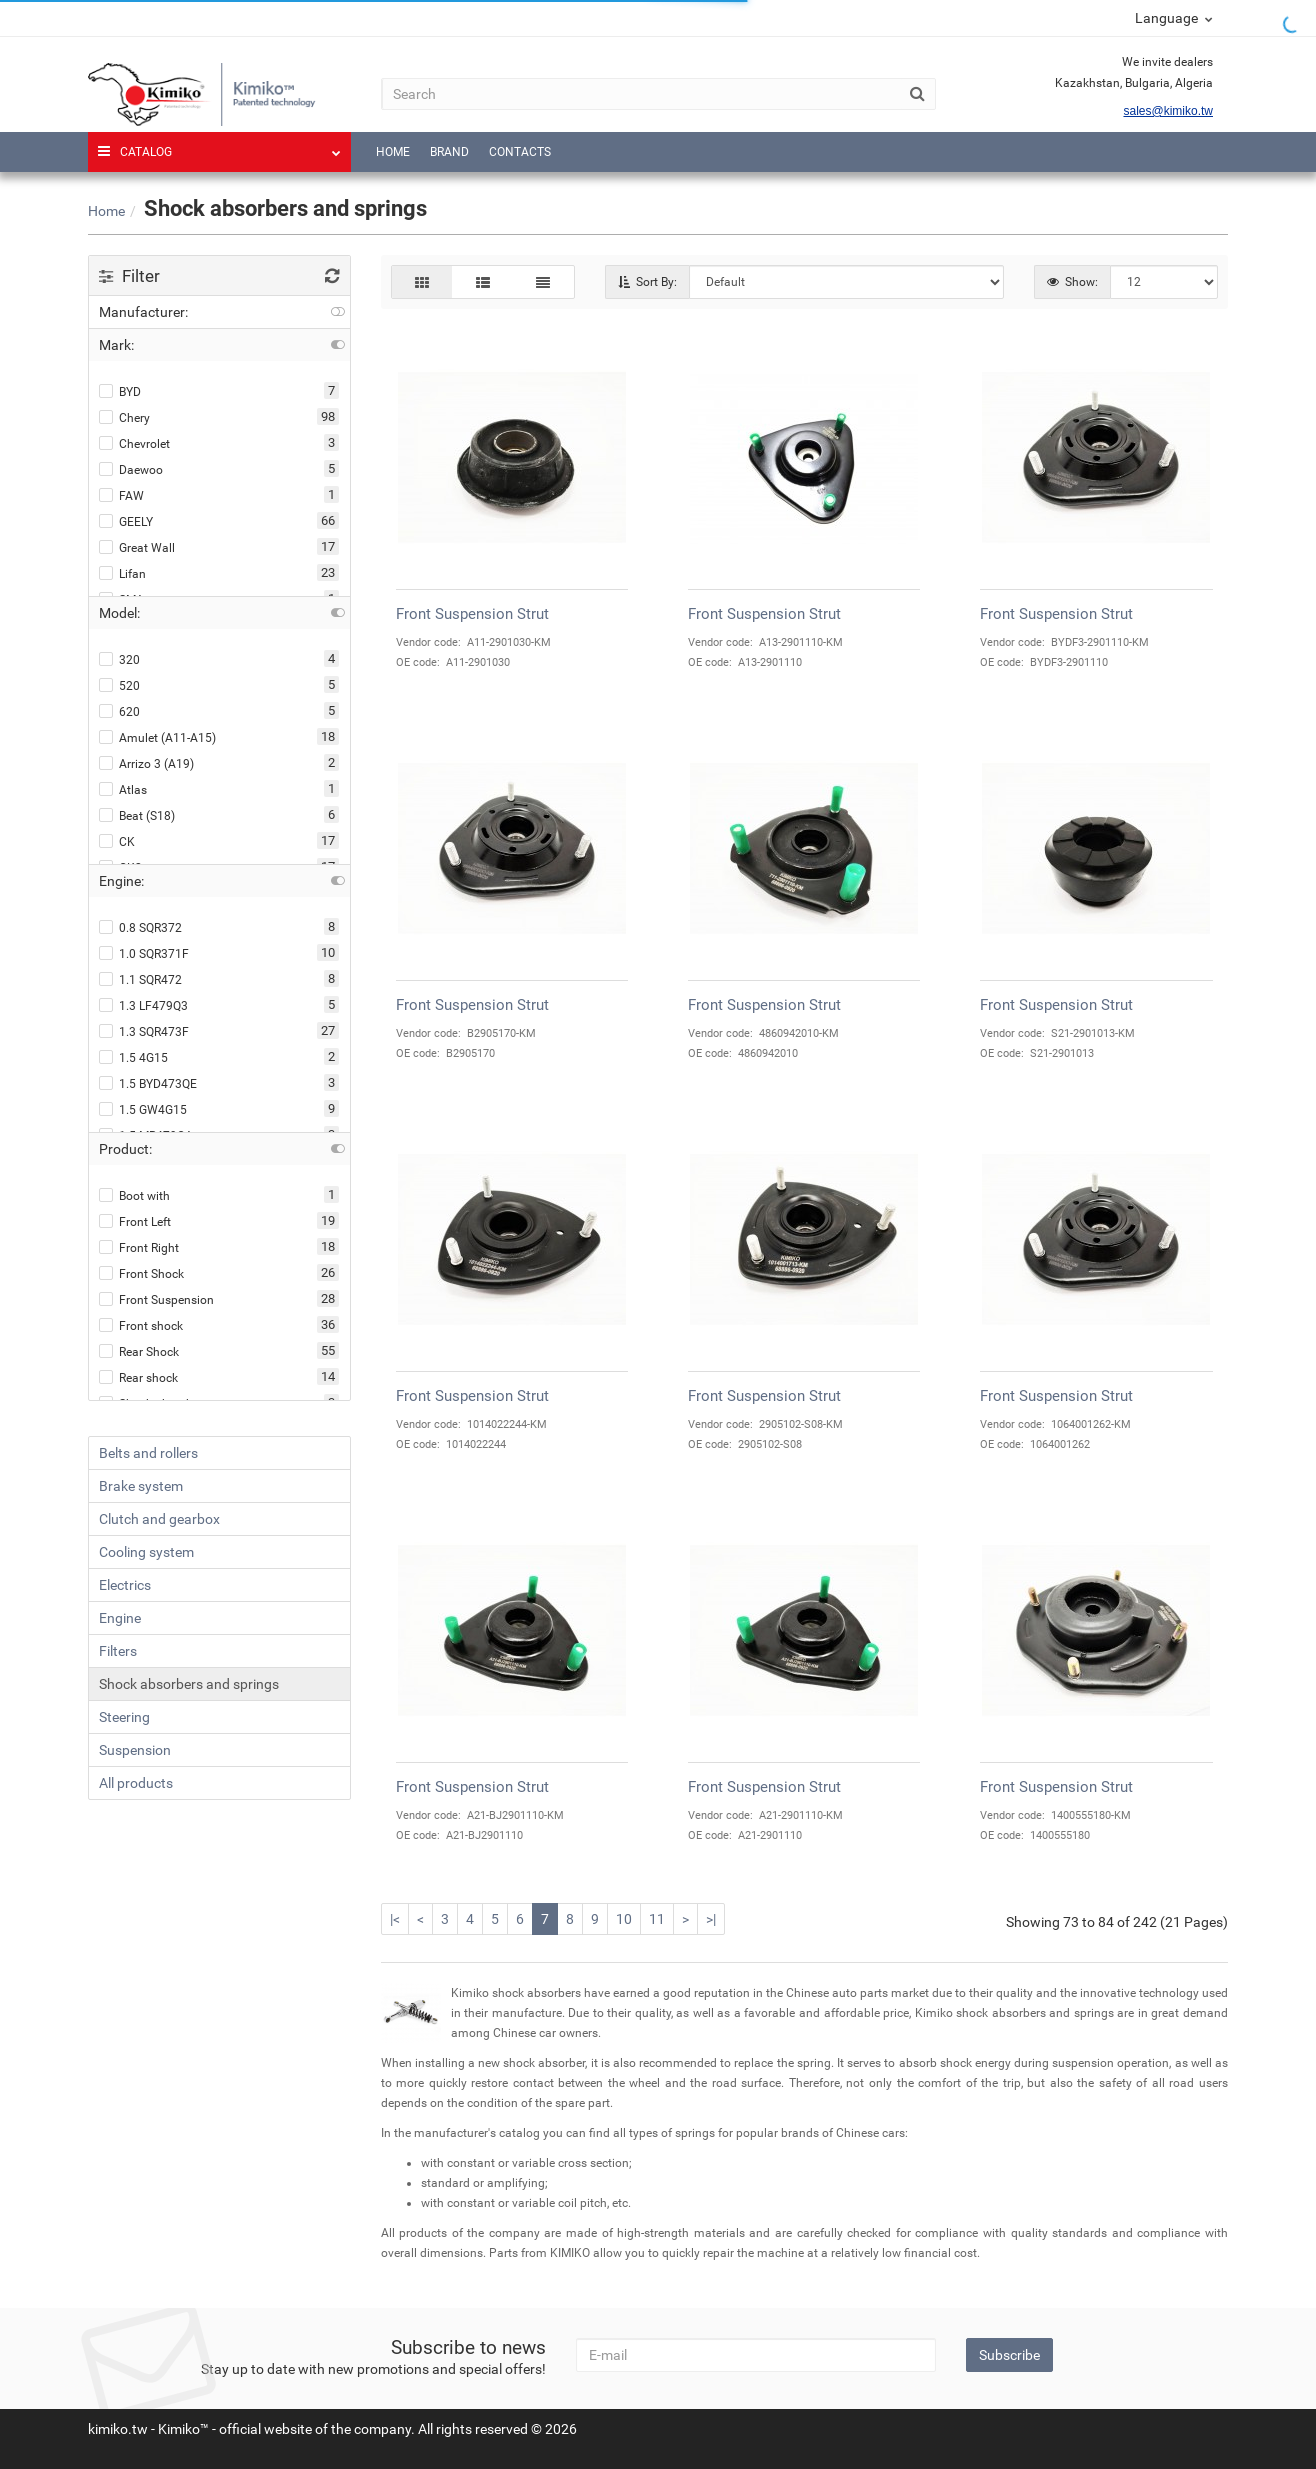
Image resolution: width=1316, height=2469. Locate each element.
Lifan (122, 573)
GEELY (126, 521)
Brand (449, 152)
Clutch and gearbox (159, 1519)
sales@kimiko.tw (1168, 111)
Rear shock (138, 1377)
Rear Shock (139, 1351)
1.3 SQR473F (144, 1031)
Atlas (123, 789)
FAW (121, 495)
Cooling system (146, 1552)
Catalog (219, 145)
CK (117, 841)
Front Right (139, 1247)
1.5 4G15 (133, 1057)
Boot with (134, 1195)
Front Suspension (156, 1299)
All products (136, 1783)
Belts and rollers (148, 1453)
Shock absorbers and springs (189, 1684)
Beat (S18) (137, 815)
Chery (124, 417)
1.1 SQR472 (140, 979)
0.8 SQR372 (140, 927)
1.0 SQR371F (144, 953)
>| (711, 1919)
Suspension (135, 1750)
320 (119, 659)
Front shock (141, 1325)
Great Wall (137, 547)
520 (119, 685)
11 (657, 1919)
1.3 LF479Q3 (143, 1005)
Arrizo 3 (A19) (146, 763)
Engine (120, 1618)
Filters (118, 1651)
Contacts (520, 152)
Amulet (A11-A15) (157, 737)
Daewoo (131, 469)
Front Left (135, 1221)
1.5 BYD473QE (148, 1083)
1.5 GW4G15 (143, 1109)
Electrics (125, 1585)
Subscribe (1009, 2355)
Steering (124, 1717)
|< (395, 1919)
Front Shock (141, 1273)
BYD (120, 391)
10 (624, 1919)
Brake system (141, 1486)
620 (119, 711)
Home (393, 152)
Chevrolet (134, 443)
